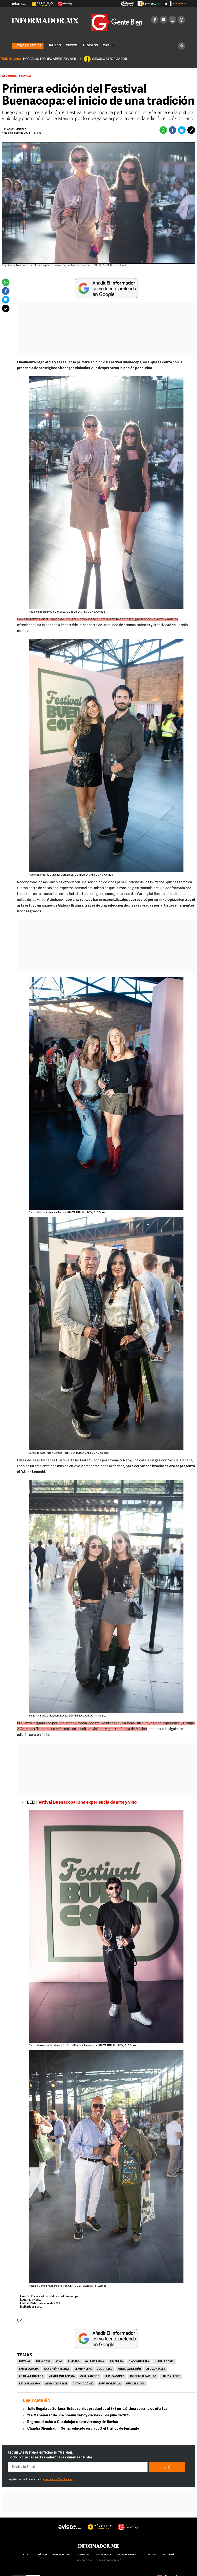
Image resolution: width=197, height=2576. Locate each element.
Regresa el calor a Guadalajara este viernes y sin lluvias (72, 2416)
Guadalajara (135, 2378)
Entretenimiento (128, 2549)
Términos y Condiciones (58, 2474)
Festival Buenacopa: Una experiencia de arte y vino (86, 1797)
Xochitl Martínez (16, 123)
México (71, 40)
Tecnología (103, 2549)
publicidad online (110, 2555)
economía (169, 2549)
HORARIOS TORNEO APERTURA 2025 (49, 53)
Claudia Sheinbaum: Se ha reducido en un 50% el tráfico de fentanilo (83, 2423)
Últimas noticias (28, 40)
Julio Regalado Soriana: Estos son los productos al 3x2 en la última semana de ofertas (97, 2403)
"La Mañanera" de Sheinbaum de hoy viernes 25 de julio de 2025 (78, 2410)
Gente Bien (9, 71)
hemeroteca (84, 2555)
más (109, 40)
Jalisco (54, 40)
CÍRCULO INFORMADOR (109, 53)
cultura (151, 2549)
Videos (90, 39)
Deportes (84, 2549)
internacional (62, 2549)
